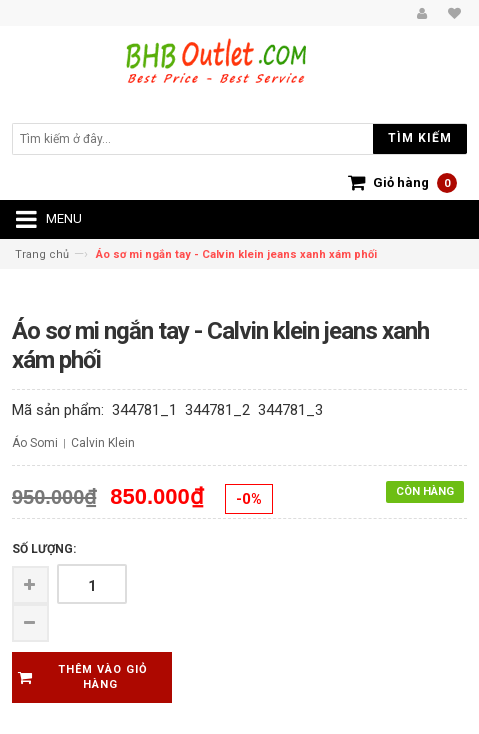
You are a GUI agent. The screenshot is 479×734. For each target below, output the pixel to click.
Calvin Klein (103, 443)
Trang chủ (42, 254)
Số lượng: (44, 549)
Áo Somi (35, 443)
